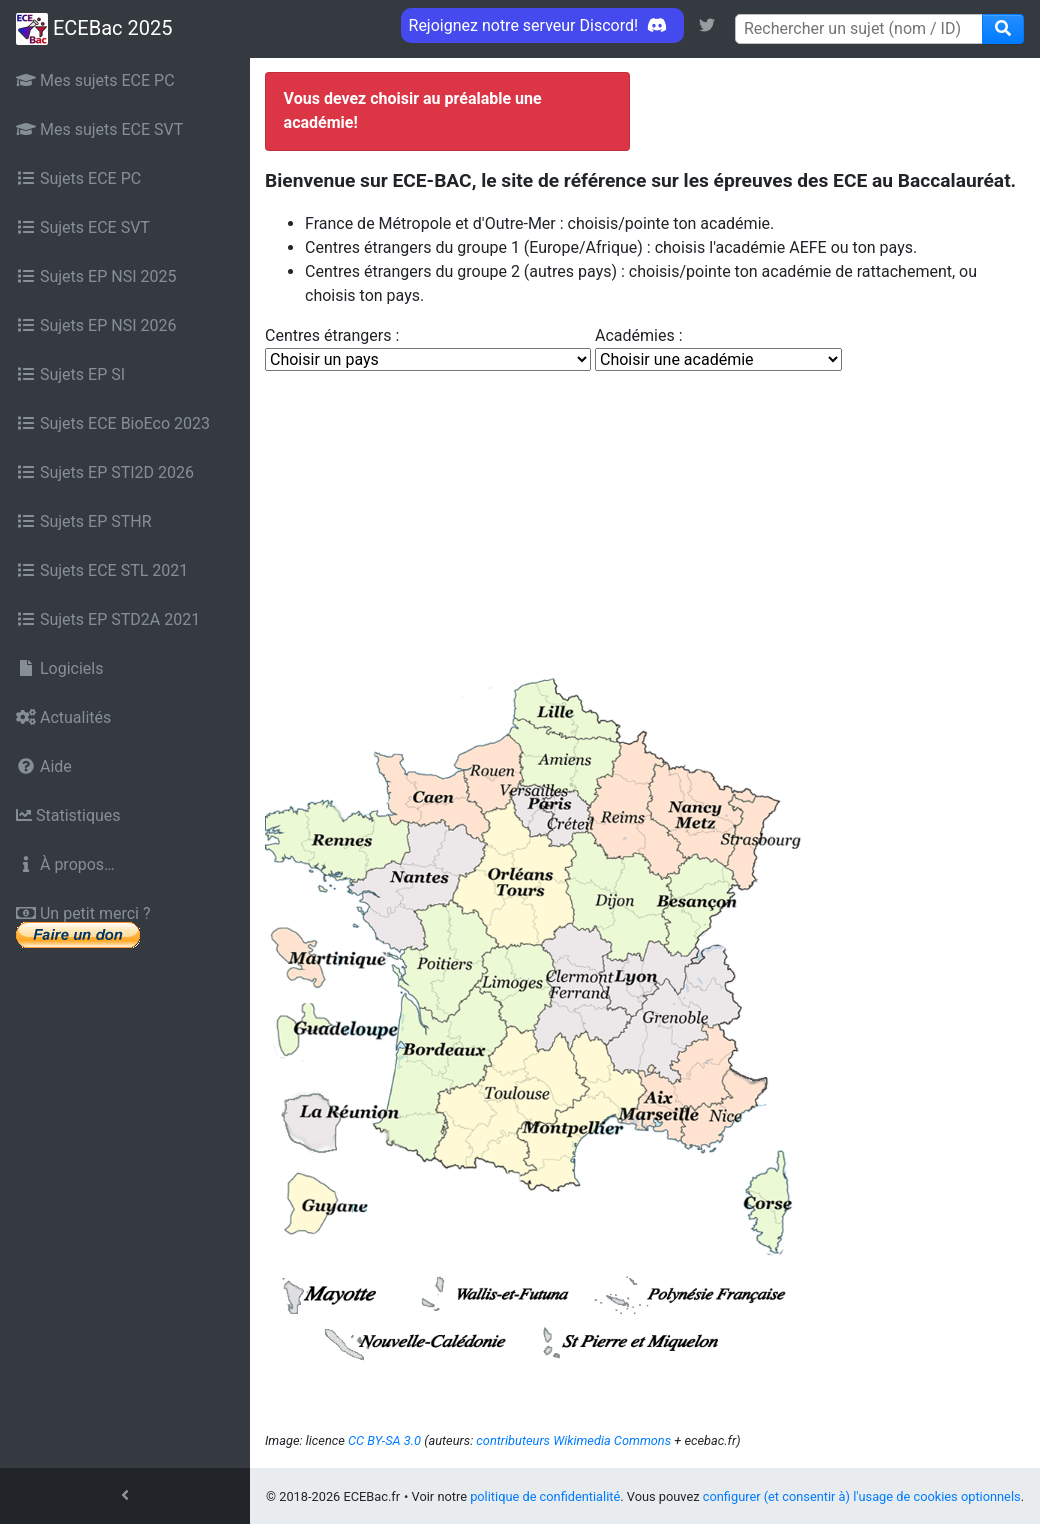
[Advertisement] (645, 522)
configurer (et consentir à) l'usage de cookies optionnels (862, 1496)
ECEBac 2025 (94, 29)
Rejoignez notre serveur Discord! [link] (542, 25)
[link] (707, 25)
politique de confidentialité (545, 1496)
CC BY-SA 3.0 (384, 1440)
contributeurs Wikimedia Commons (573, 1440)
